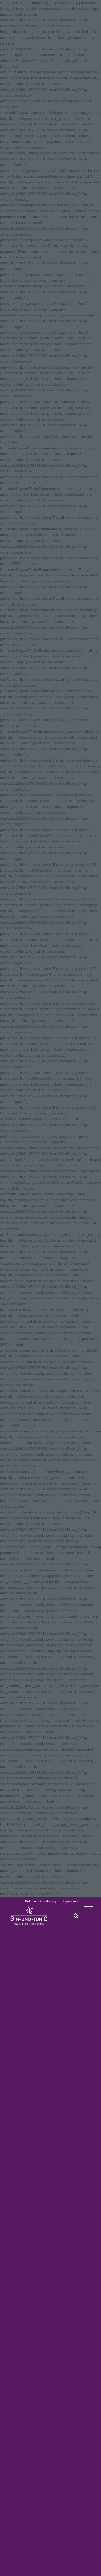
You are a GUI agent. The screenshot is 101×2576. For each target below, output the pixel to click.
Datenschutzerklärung (40, 1901)
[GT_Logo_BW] (42, 1916)
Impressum (71, 1901)
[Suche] (73, 1916)
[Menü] (86, 1916)
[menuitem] (40, 1901)
